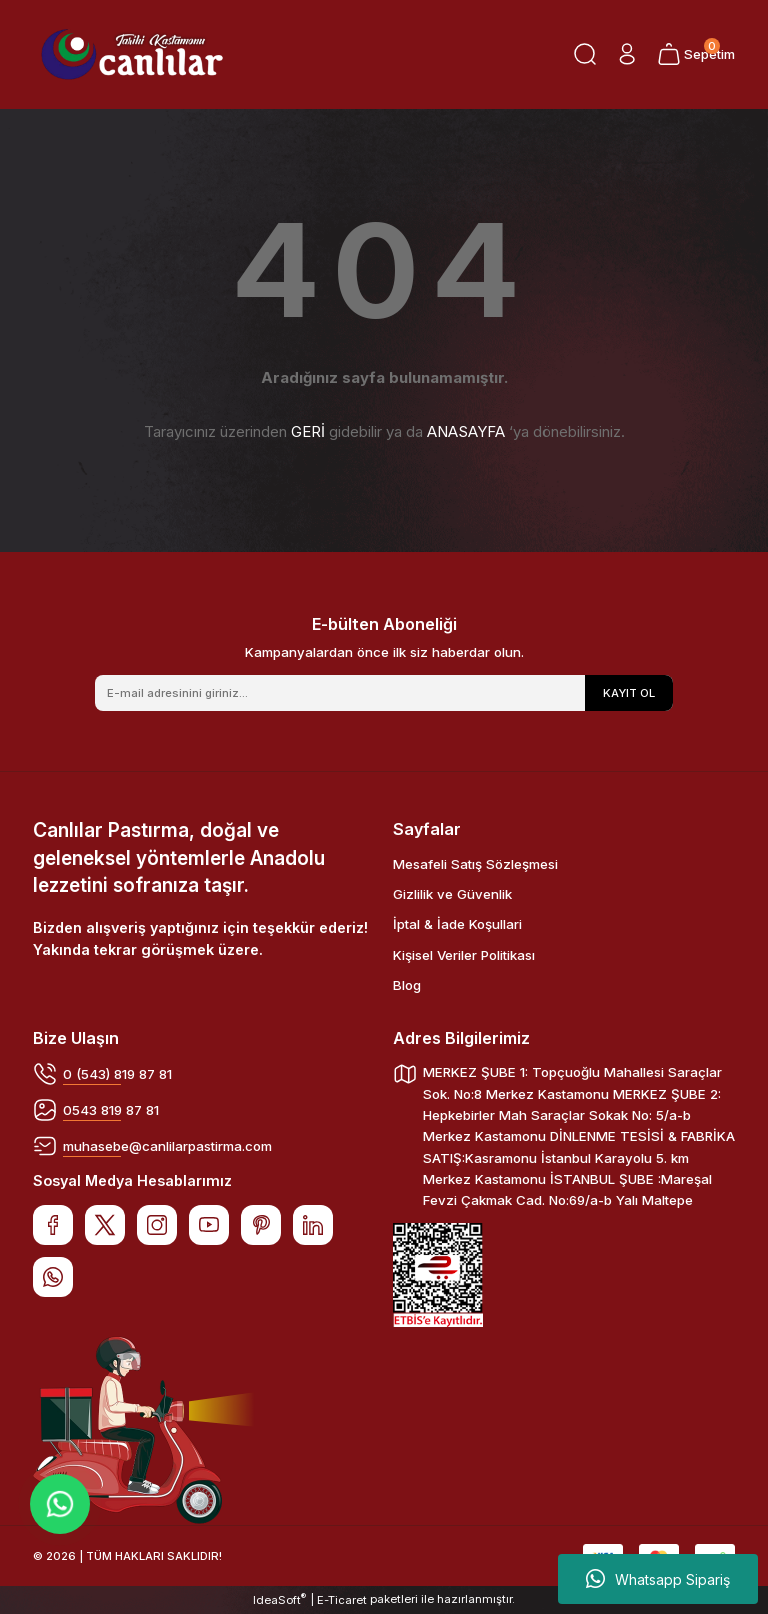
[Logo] (132, 54)
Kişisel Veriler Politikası (464, 955)
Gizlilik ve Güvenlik (452, 894)
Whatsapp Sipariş (658, 1579)
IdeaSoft (279, 1599)
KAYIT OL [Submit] (629, 693)
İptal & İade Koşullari (457, 924)
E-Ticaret (342, 1600)
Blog (407, 985)
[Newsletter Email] (384, 693)
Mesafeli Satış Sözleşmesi (475, 864)
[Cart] (696, 54)
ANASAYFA (466, 431)
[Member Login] (627, 54)
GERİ (308, 431)
